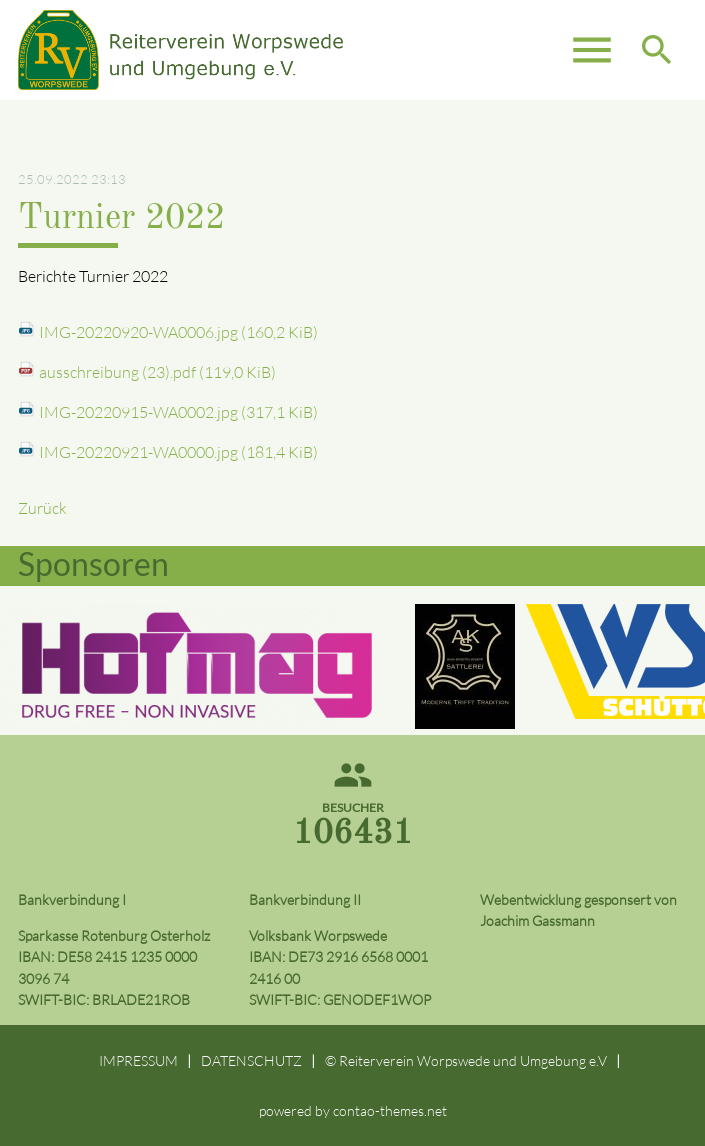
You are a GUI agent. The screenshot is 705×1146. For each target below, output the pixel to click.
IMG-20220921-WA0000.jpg (178, 452)
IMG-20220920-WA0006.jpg (178, 332)
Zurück (42, 508)
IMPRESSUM (138, 1060)
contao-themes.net (390, 1110)
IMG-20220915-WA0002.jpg (178, 412)
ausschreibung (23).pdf (157, 372)
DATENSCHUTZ (251, 1060)
